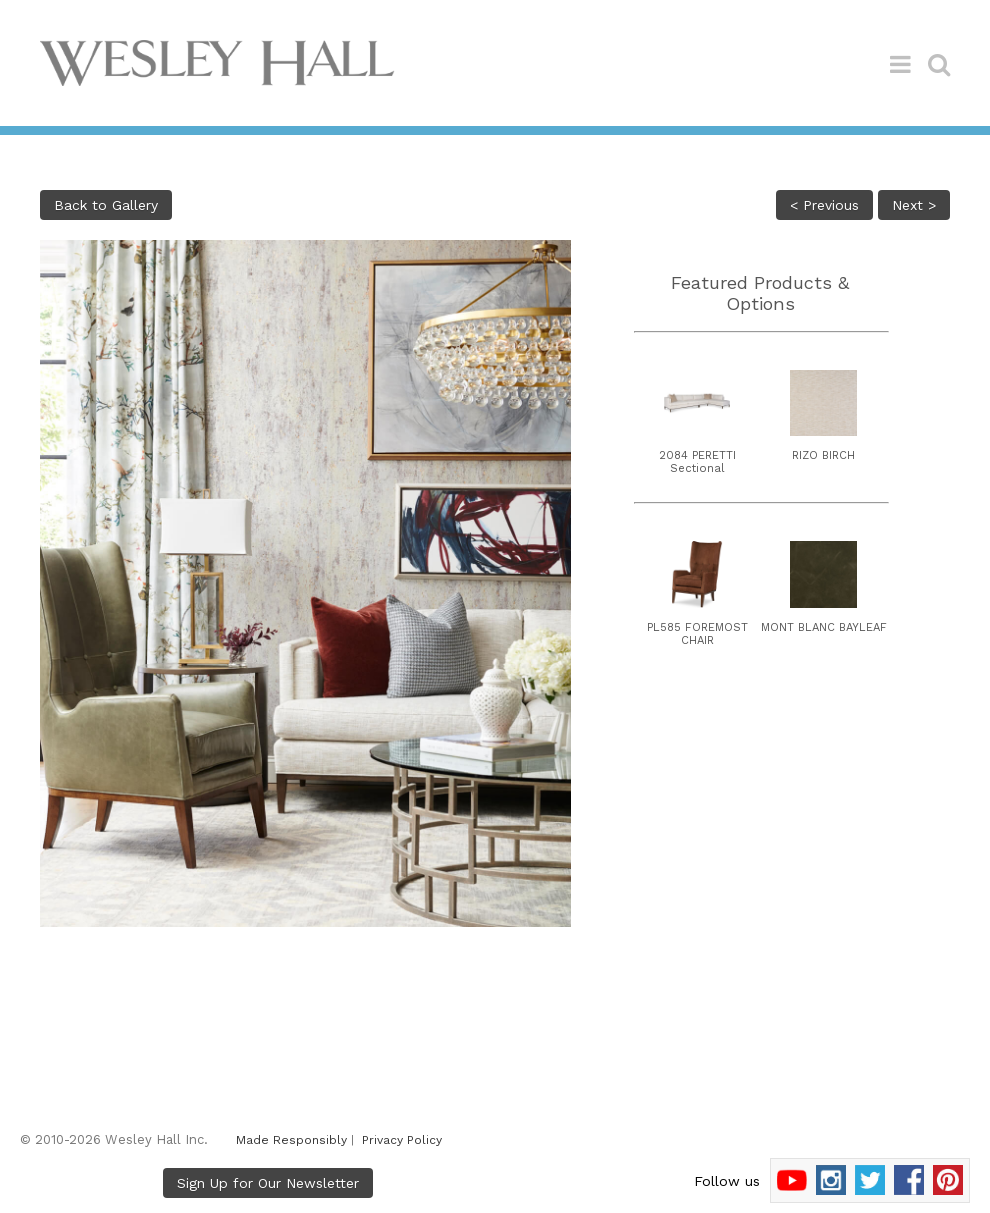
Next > (914, 205)
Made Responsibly (291, 1140)
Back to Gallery (106, 205)
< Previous (824, 205)
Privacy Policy (402, 1140)
